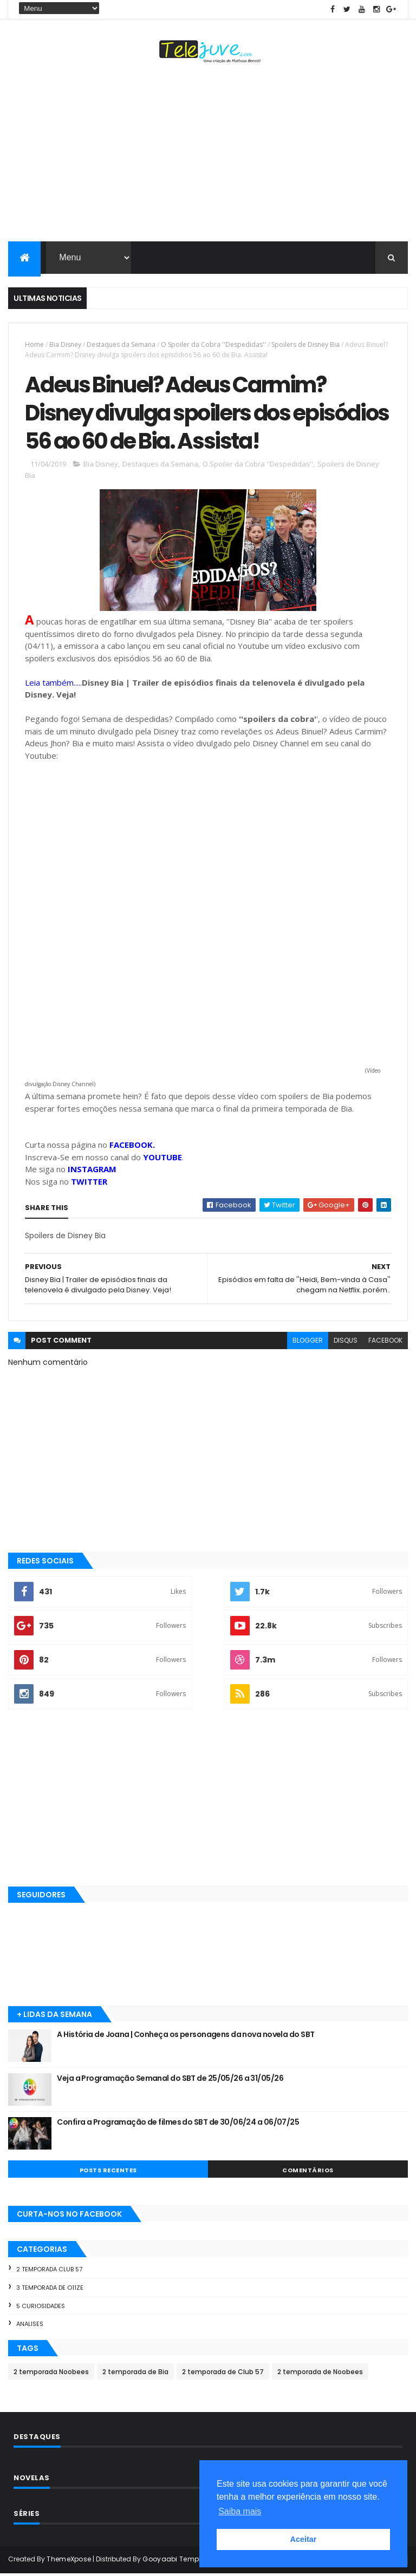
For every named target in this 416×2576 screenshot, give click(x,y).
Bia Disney (65, 344)
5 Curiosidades (40, 2308)
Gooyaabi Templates (179, 2561)
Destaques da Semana (121, 344)
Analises (29, 2326)
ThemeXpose (69, 2561)
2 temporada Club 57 (49, 2271)
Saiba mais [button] (239, 2511)
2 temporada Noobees (51, 2373)
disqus (346, 1342)
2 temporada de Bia (135, 2373)
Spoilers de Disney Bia (305, 344)
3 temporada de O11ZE (49, 2289)
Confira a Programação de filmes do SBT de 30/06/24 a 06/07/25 (178, 2124)
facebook (385, 1342)
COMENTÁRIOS (308, 2172)
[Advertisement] (208, 155)
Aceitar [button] (303, 2539)
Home (34, 344)
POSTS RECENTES (108, 2172)
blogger (307, 1342)
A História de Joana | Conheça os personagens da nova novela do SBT (185, 2036)
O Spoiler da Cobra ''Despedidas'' (213, 344)
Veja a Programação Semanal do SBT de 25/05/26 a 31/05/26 (170, 2080)
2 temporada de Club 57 (223, 2373)
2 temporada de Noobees (320, 2373)
